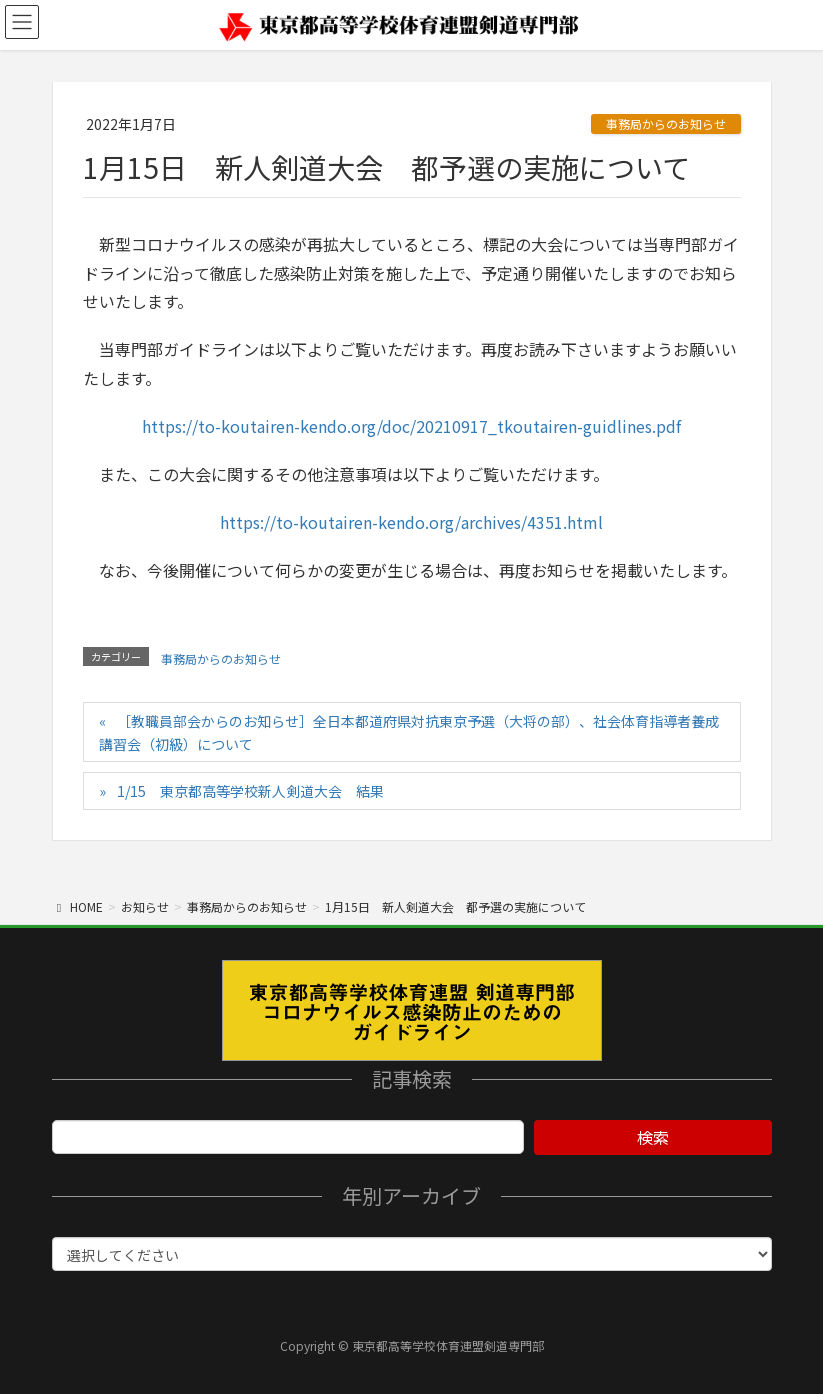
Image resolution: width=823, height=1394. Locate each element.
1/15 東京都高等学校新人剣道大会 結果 (250, 791)
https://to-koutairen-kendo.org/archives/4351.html (411, 522)
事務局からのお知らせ (666, 123)
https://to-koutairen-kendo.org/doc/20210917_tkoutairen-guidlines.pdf (411, 426)
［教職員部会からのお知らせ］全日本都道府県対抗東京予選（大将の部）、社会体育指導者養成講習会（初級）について (409, 732)
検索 (653, 1137)
